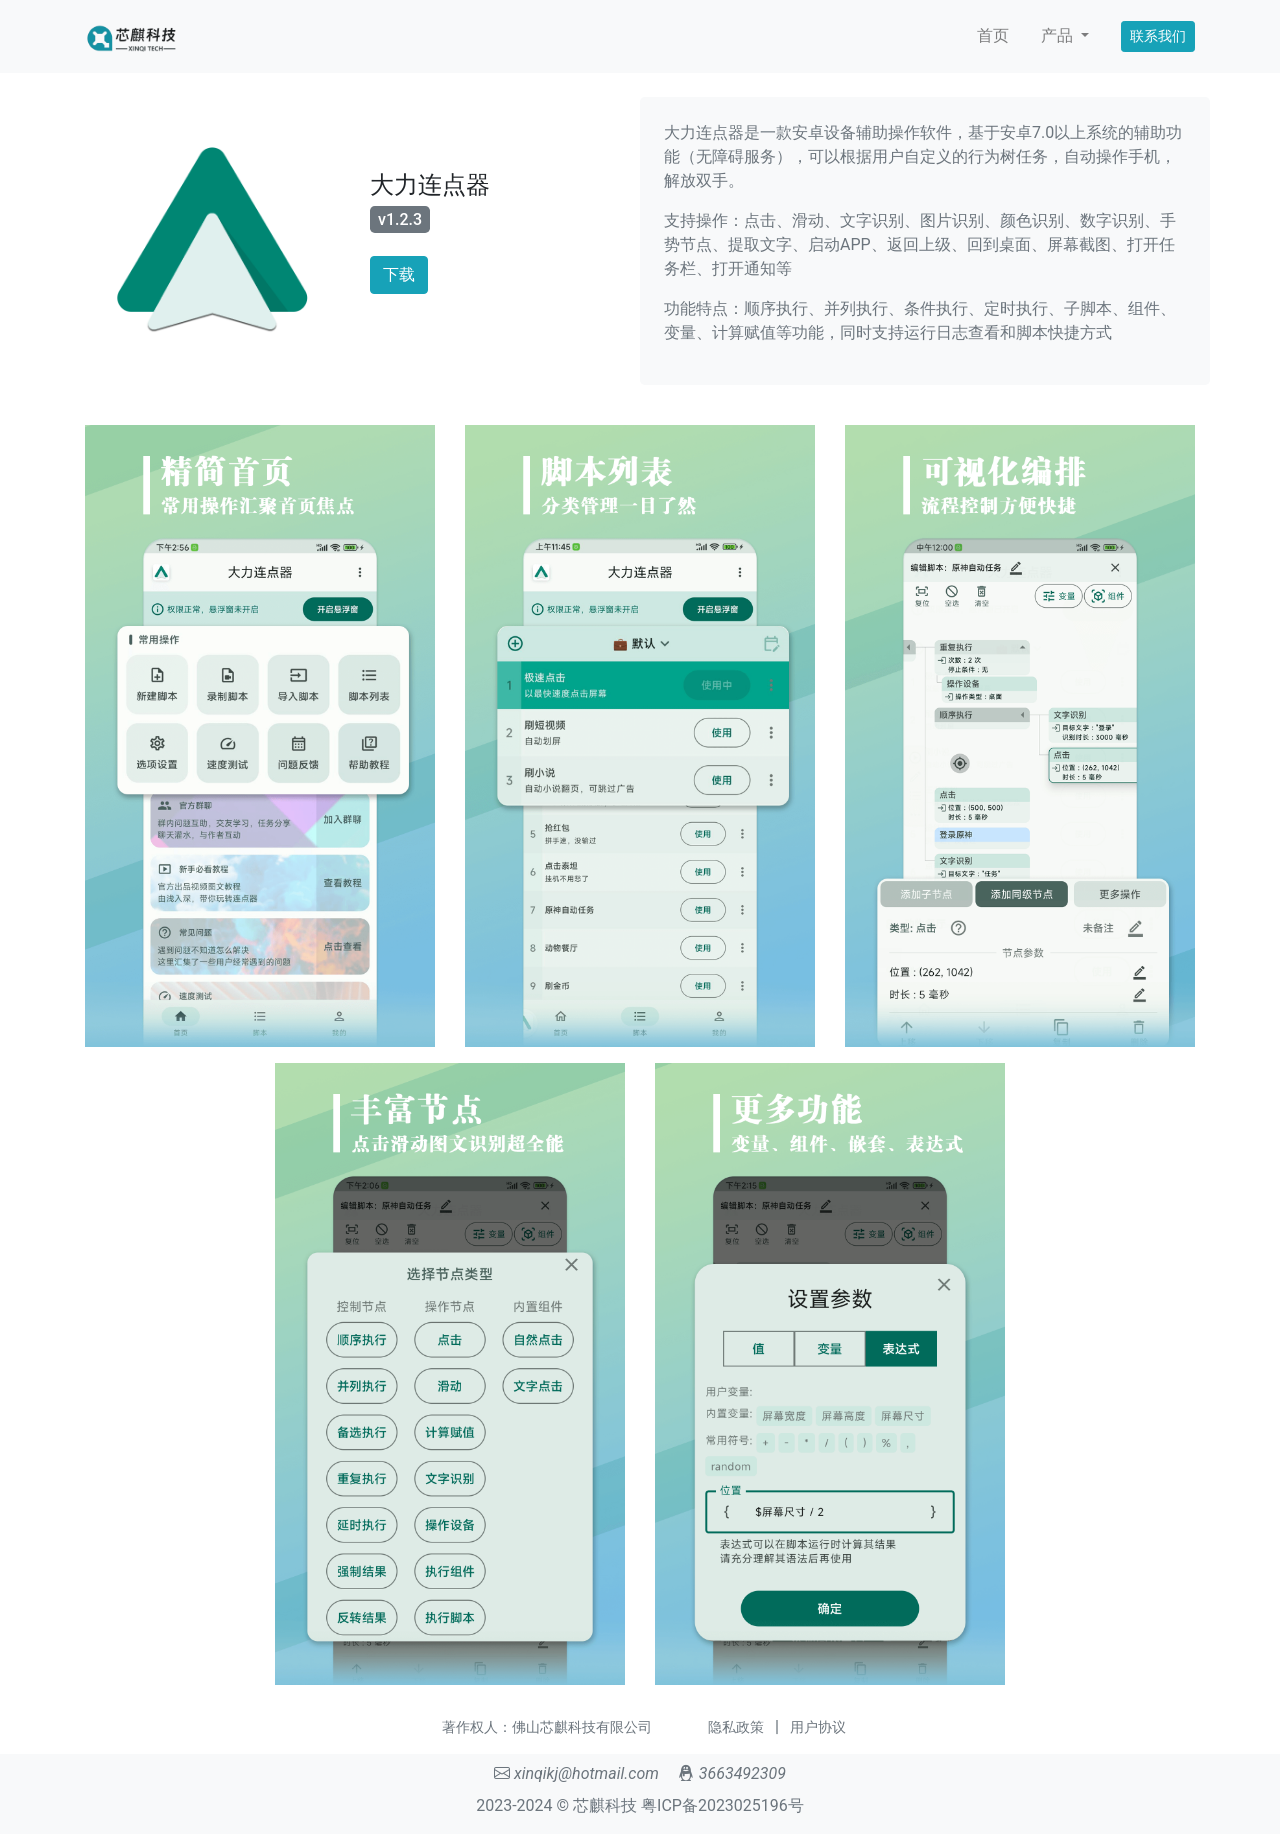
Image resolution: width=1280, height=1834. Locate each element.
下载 (399, 274)
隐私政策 (736, 1727)
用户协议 (818, 1727)
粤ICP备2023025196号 (722, 1805)
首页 (993, 35)
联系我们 (1158, 36)
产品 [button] (1059, 35)
